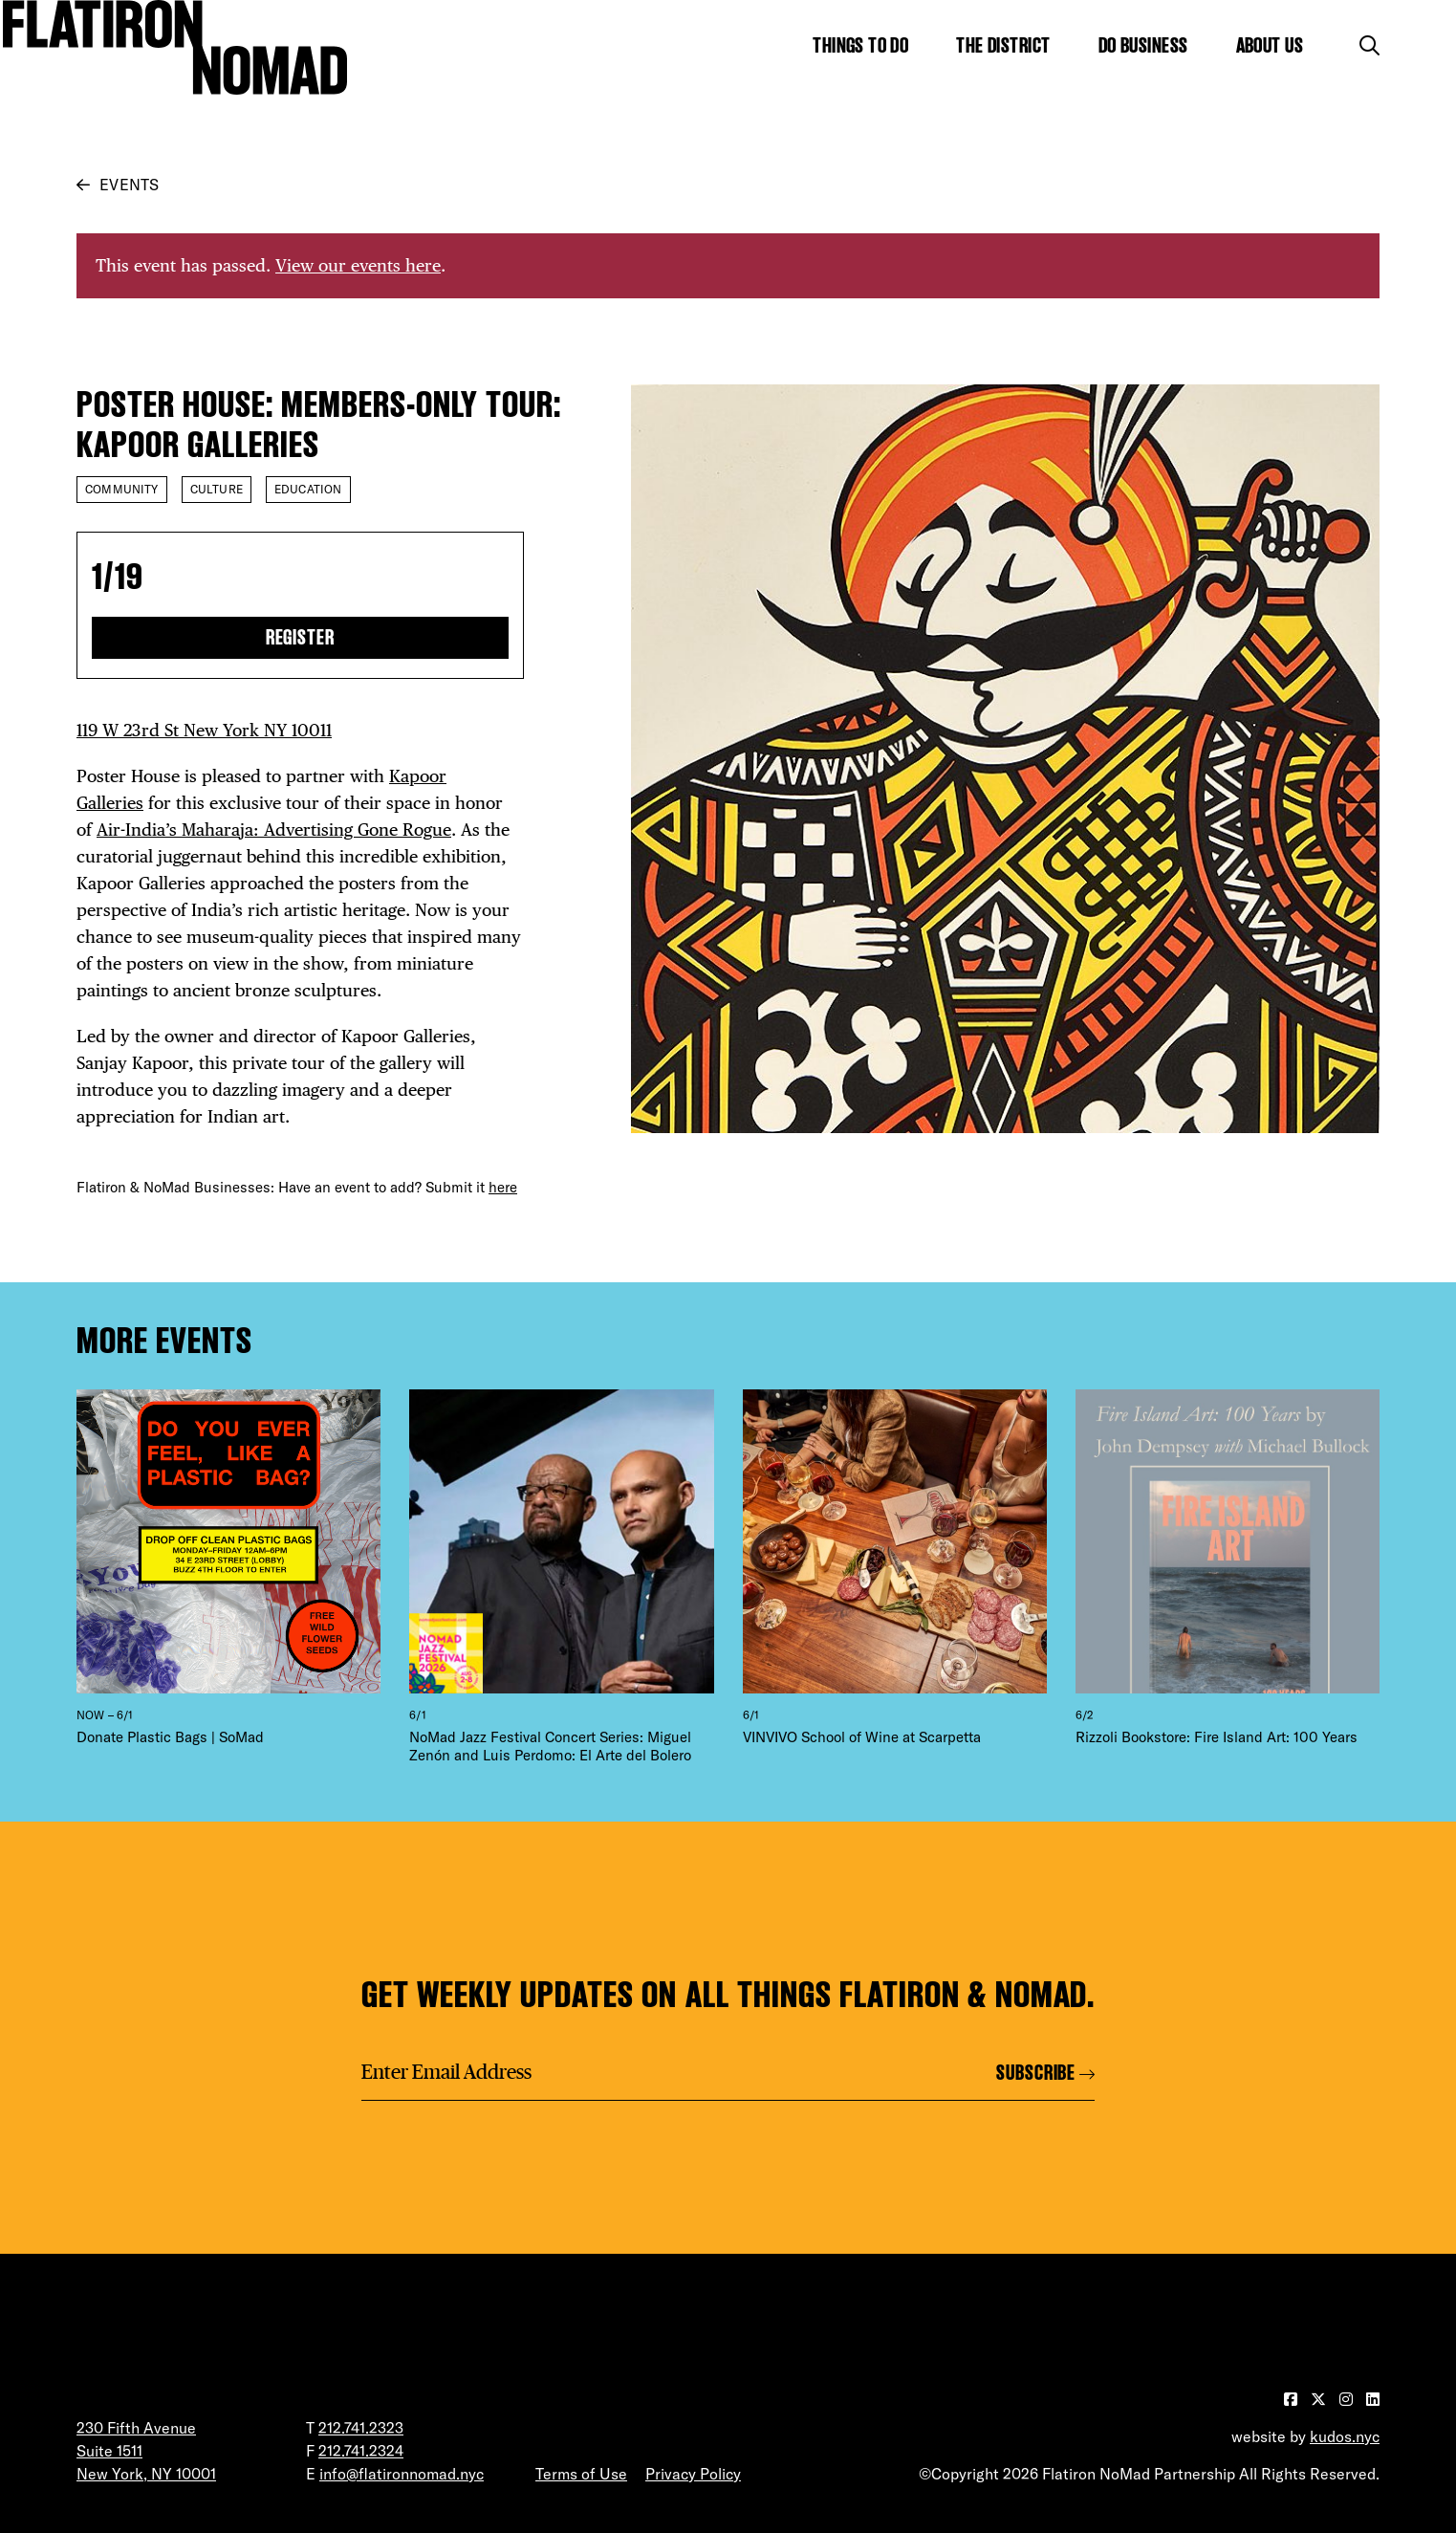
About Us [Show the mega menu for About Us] (1270, 45)
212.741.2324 (360, 2450)
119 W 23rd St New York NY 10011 (204, 730)
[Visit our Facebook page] (1292, 2399)
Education (308, 489)
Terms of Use (581, 2473)
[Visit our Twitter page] (1320, 2399)
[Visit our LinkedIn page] (1373, 2399)
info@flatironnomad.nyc (401, 2473)
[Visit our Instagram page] (1348, 2399)
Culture (216, 489)
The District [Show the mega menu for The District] (1003, 45)
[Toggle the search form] (1369, 45)
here (503, 1187)
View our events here (358, 265)
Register (301, 637)
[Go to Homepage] (175, 47)
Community (122, 489)
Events (129, 184)
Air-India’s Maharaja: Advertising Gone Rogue (274, 829)
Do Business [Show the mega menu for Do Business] (1143, 45)
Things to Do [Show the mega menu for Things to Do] (860, 45)
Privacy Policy (693, 2473)
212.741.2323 (360, 2427)
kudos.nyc (1345, 2436)
